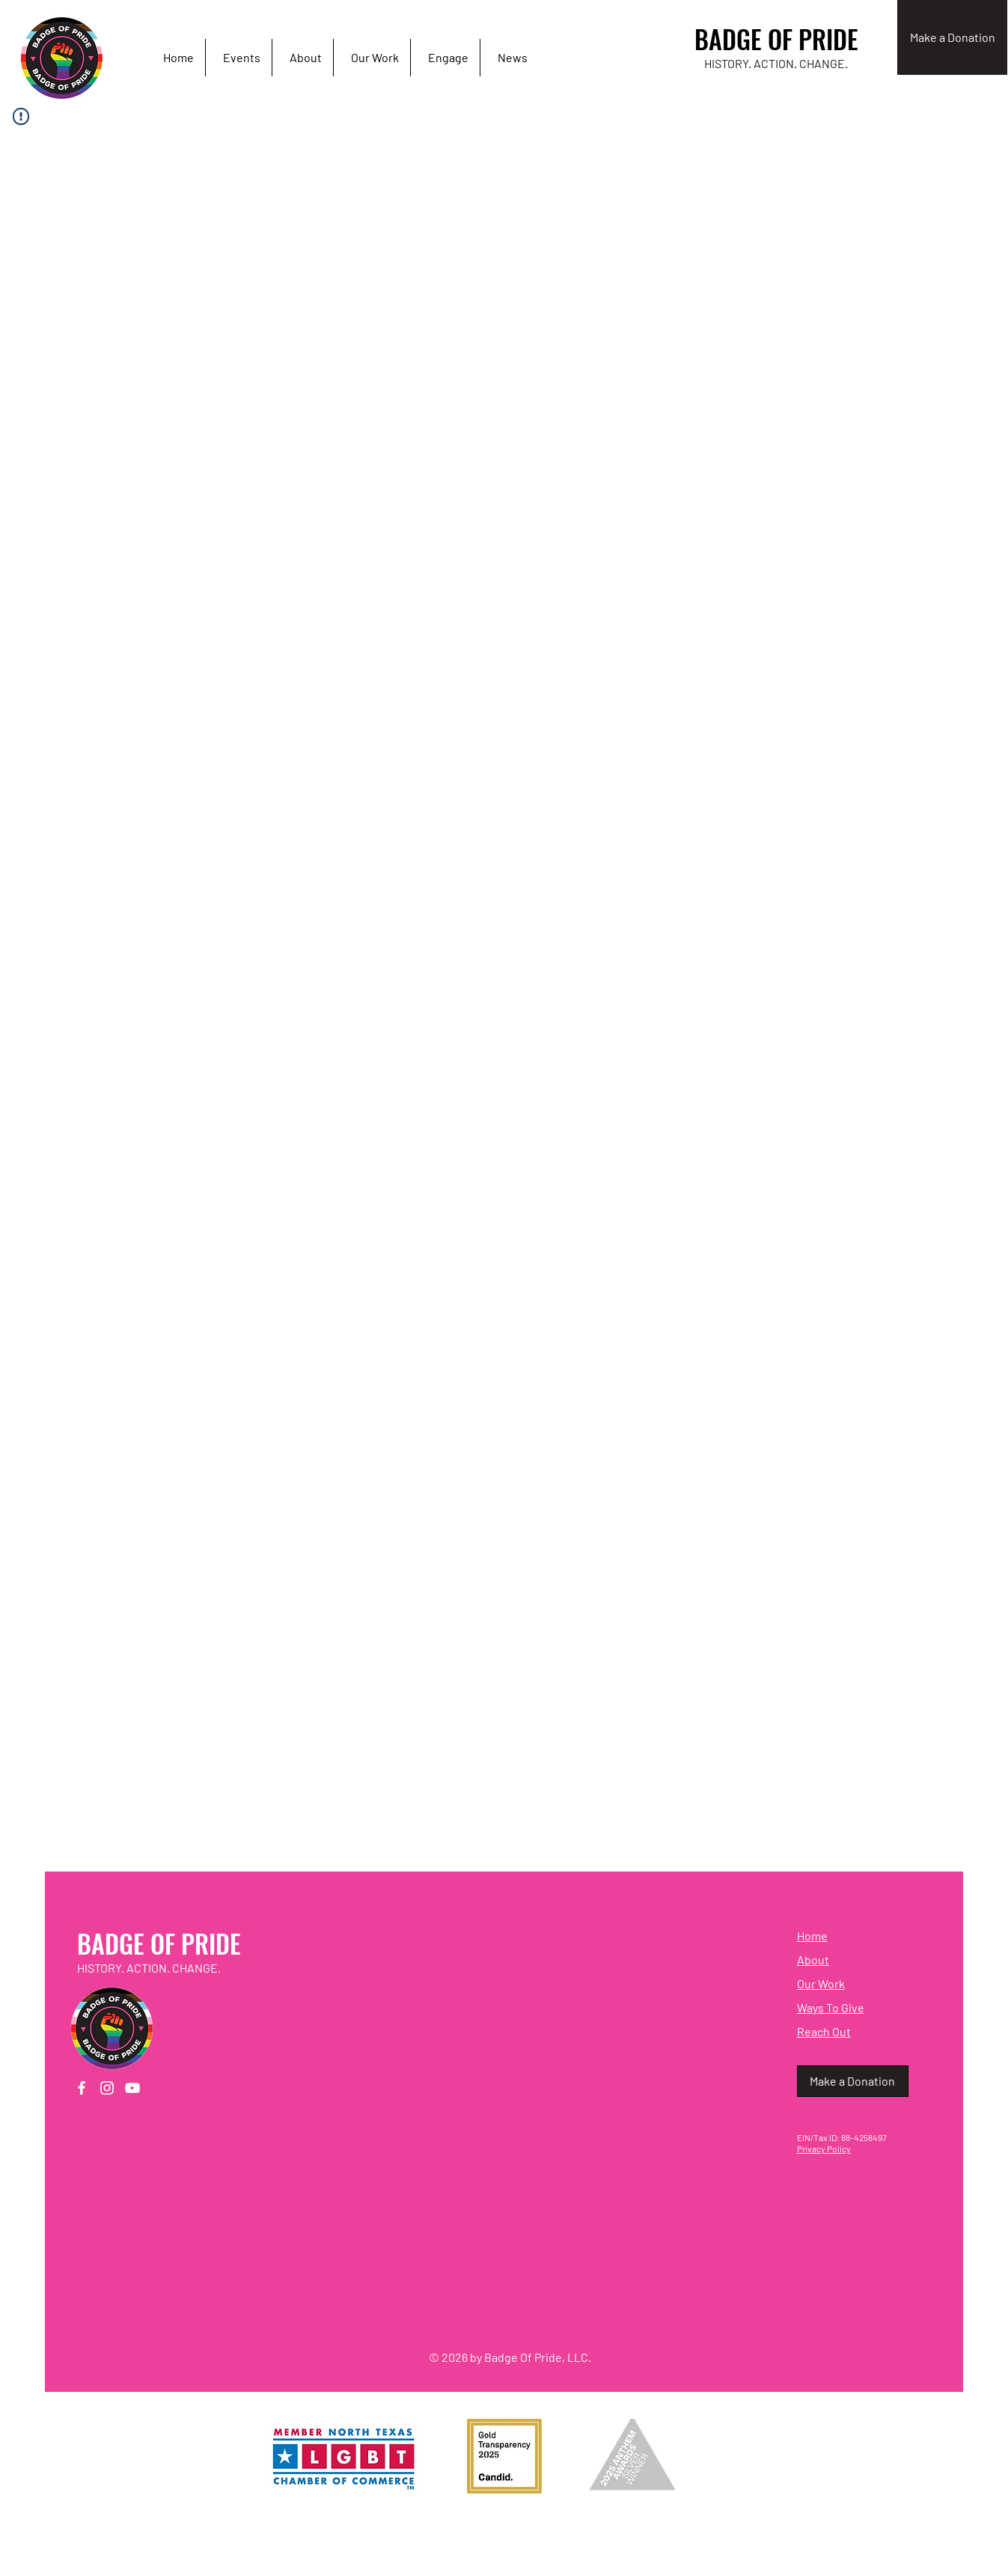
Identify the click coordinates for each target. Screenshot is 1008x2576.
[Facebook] (82, 2088)
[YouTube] (132, 2088)
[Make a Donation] (952, 37)
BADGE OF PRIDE (776, 38)
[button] (445, 57)
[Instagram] (107, 2088)
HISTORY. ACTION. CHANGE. (776, 63)
